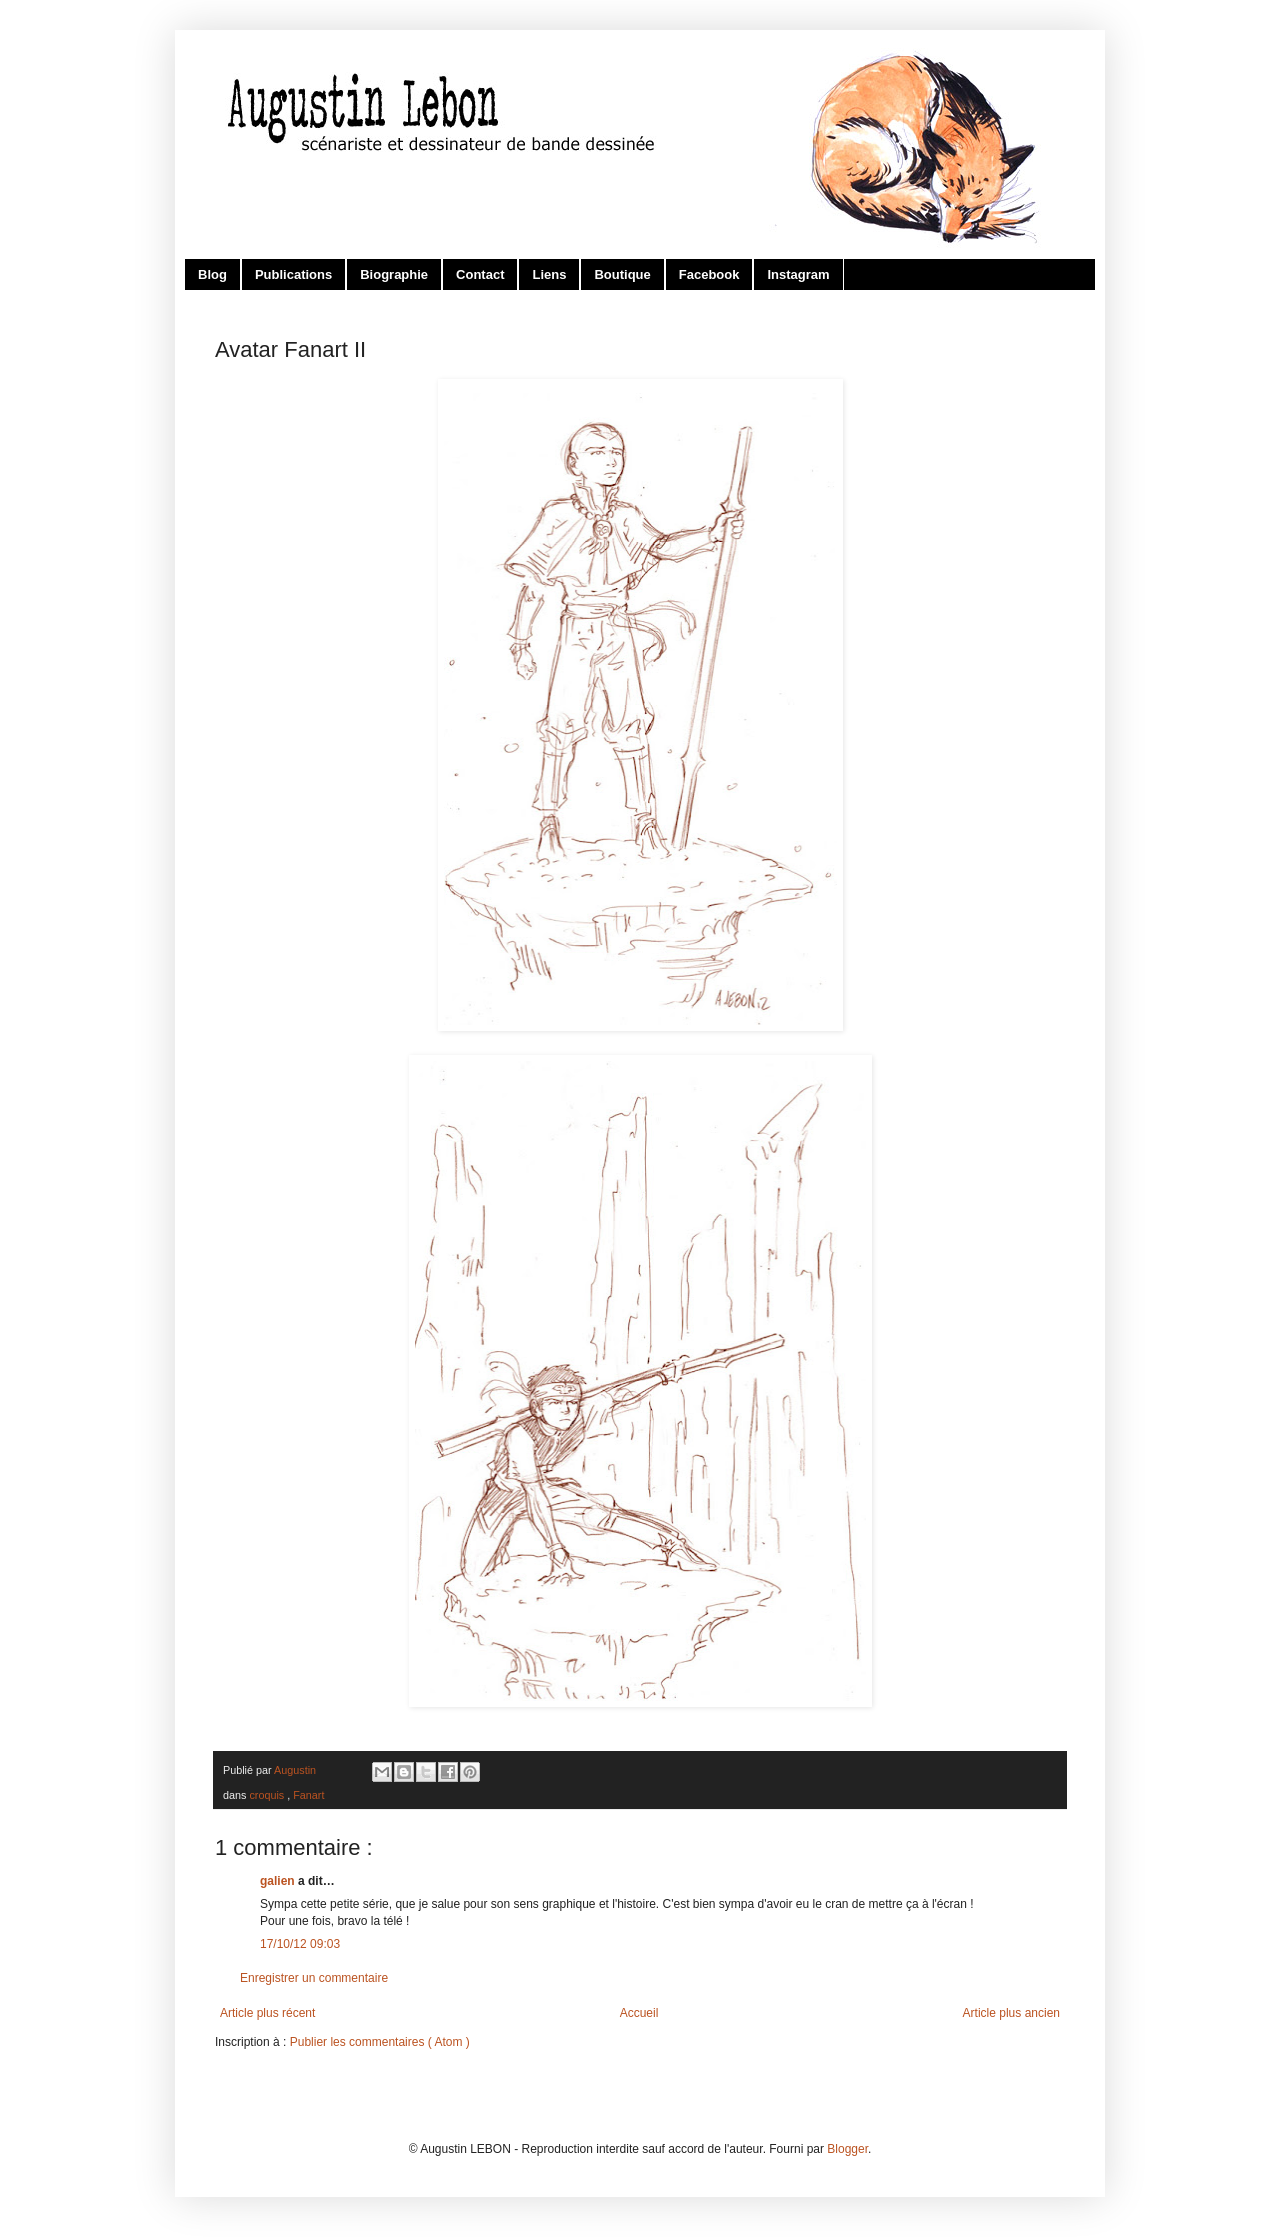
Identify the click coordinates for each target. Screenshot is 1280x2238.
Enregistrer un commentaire (314, 1978)
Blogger (847, 2149)
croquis (268, 1795)
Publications (293, 274)
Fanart (308, 1795)
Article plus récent (267, 2013)
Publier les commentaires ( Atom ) (380, 2042)
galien (279, 1881)
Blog (212, 274)
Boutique (622, 274)
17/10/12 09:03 (300, 1944)
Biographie (394, 274)
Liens (549, 274)
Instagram (798, 274)
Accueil (639, 2013)
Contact (480, 274)
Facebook (709, 274)
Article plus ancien (1011, 2013)
